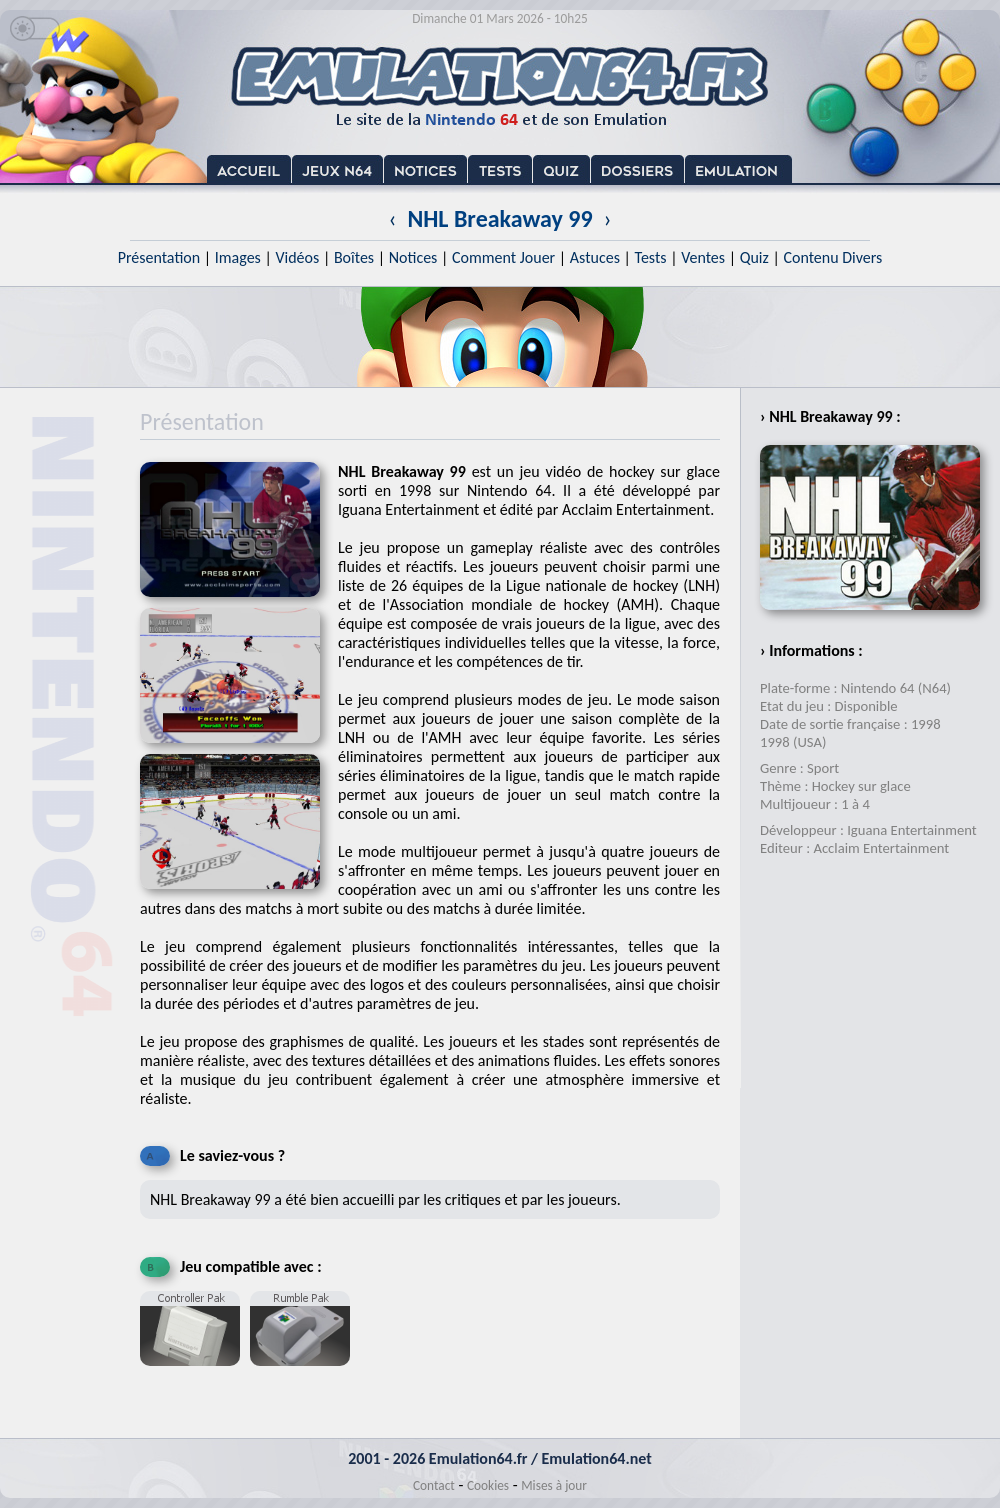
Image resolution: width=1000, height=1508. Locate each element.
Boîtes (354, 257)
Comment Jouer (503, 257)
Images (238, 257)
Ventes (703, 257)
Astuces (595, 257)
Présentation (159, 257)
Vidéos (297, 257)
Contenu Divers (832, 257)
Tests (651, 257)
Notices (413, 257)
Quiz (754, 257)
